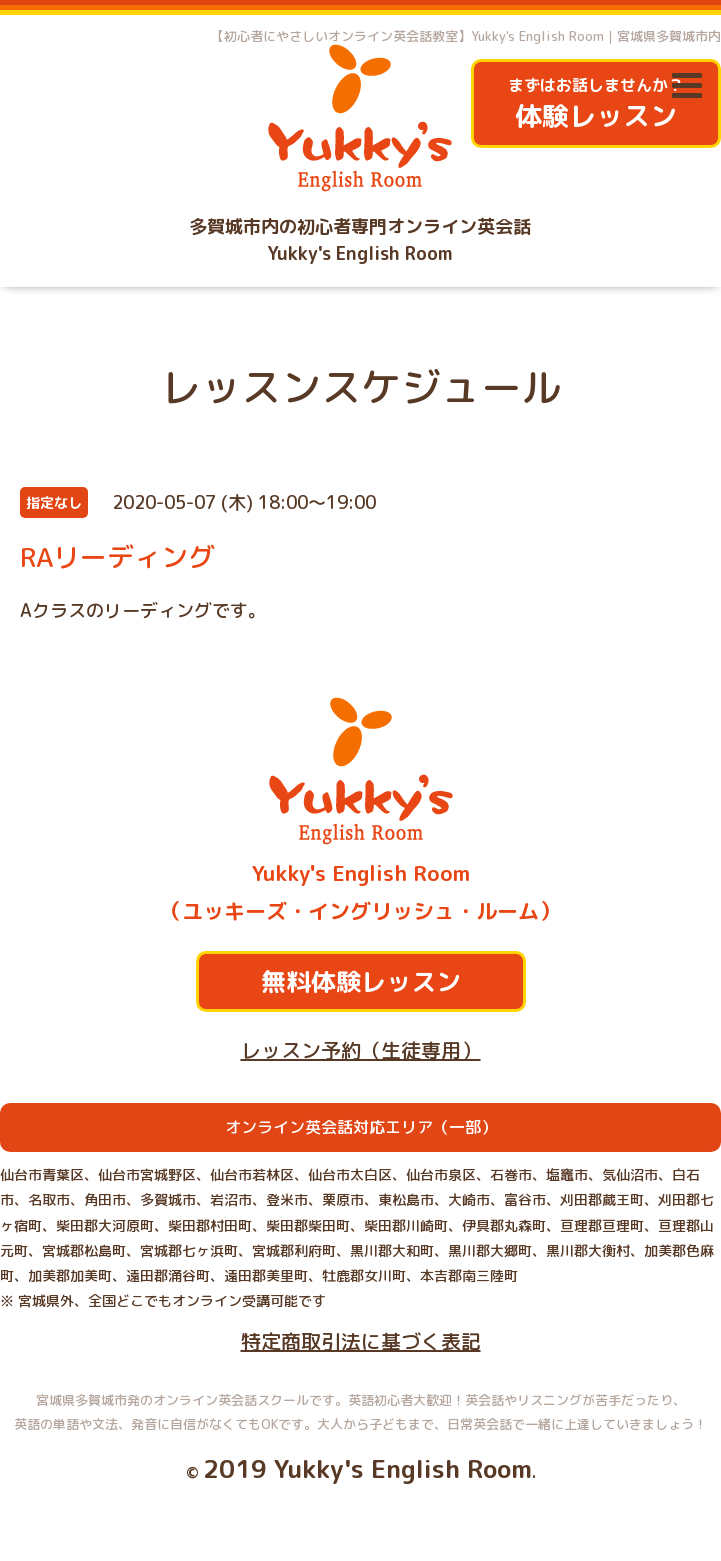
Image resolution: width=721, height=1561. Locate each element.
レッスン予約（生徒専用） (361, 1050)
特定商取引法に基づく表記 (361, 1341)
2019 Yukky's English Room (367, 1468)
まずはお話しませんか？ (596, 104)
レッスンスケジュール (361, 387)
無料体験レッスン (361, 981)
